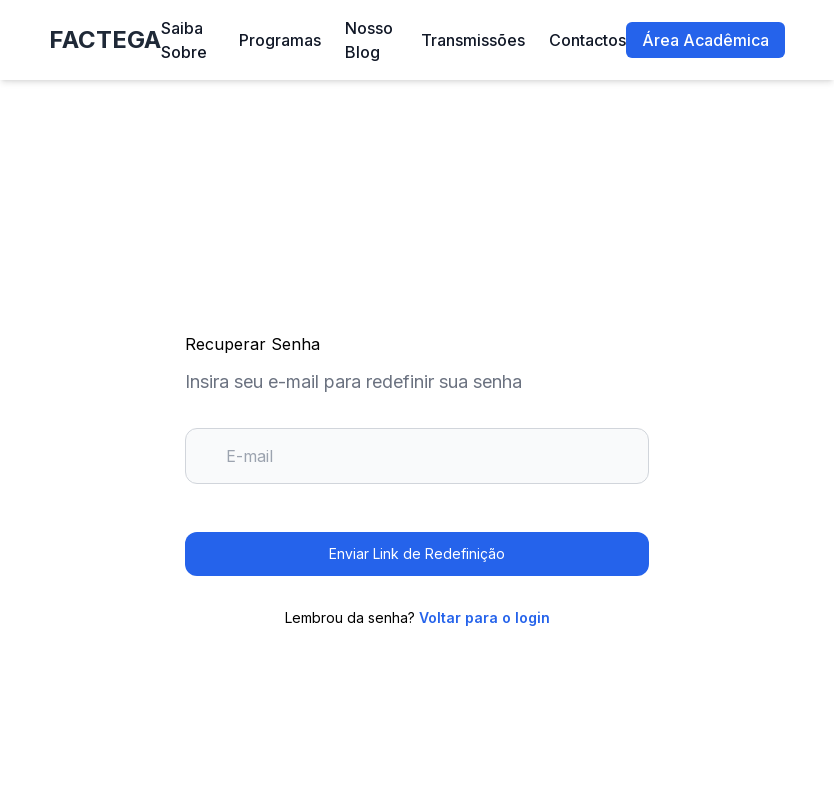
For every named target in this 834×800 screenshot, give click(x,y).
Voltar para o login (484, 617)
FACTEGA (105, 39)
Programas (280, 40)
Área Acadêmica (705, 40)
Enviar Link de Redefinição (417, 553)
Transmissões (473, 40)
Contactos (587, 40)
